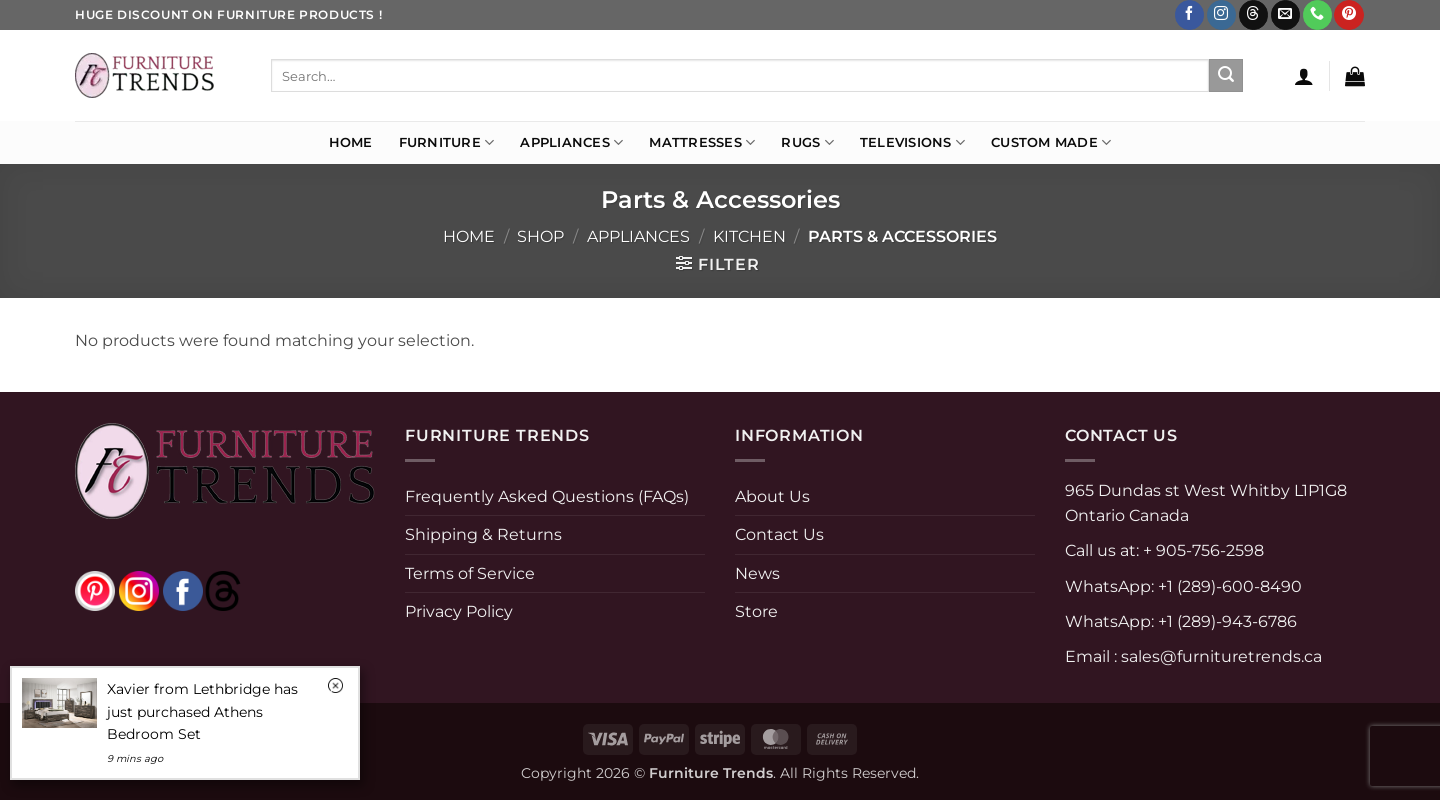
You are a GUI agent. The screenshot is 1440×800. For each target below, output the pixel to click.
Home (351, 142)
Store (756, 611)
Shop (540, 236)
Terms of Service (470, 573)
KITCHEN (749, 236)
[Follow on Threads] (1253, 15)
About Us (772, 496)
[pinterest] (95, 590)
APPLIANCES (638, 236)
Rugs (807, 142)
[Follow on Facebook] (1189, 15)
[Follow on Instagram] (1221, 15)
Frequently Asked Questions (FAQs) (547, 496)
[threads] (203, 590)
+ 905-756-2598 (1201, 550)
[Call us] (1317, 15)
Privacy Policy (459, 611)
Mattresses (702, 142)
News (757, 573)
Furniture (447, 142)
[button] (1304, 76)
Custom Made (1051, 142)
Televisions (912, 142)
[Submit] (1226, 76)
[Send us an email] (1285, 15)
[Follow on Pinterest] (1348, 15)
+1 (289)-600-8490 (1228, 586)
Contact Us (779, 534)
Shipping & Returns (483, 534)
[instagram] (139, 590)
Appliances (571, 142)
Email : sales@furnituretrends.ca (1193, 656)
